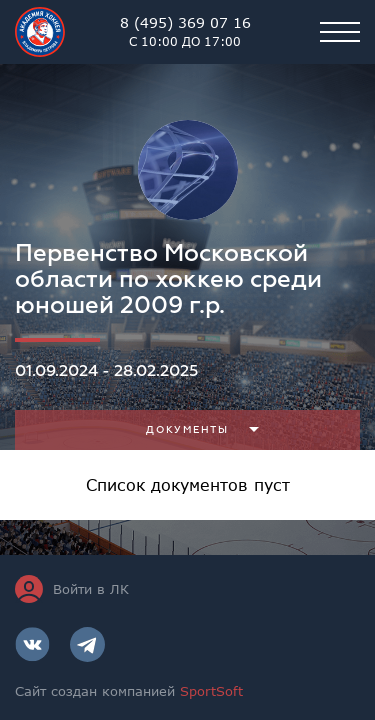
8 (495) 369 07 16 (185, 32)
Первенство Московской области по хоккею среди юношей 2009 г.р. (168, 279)
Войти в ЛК (72, 589)
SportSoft (211, 691)
